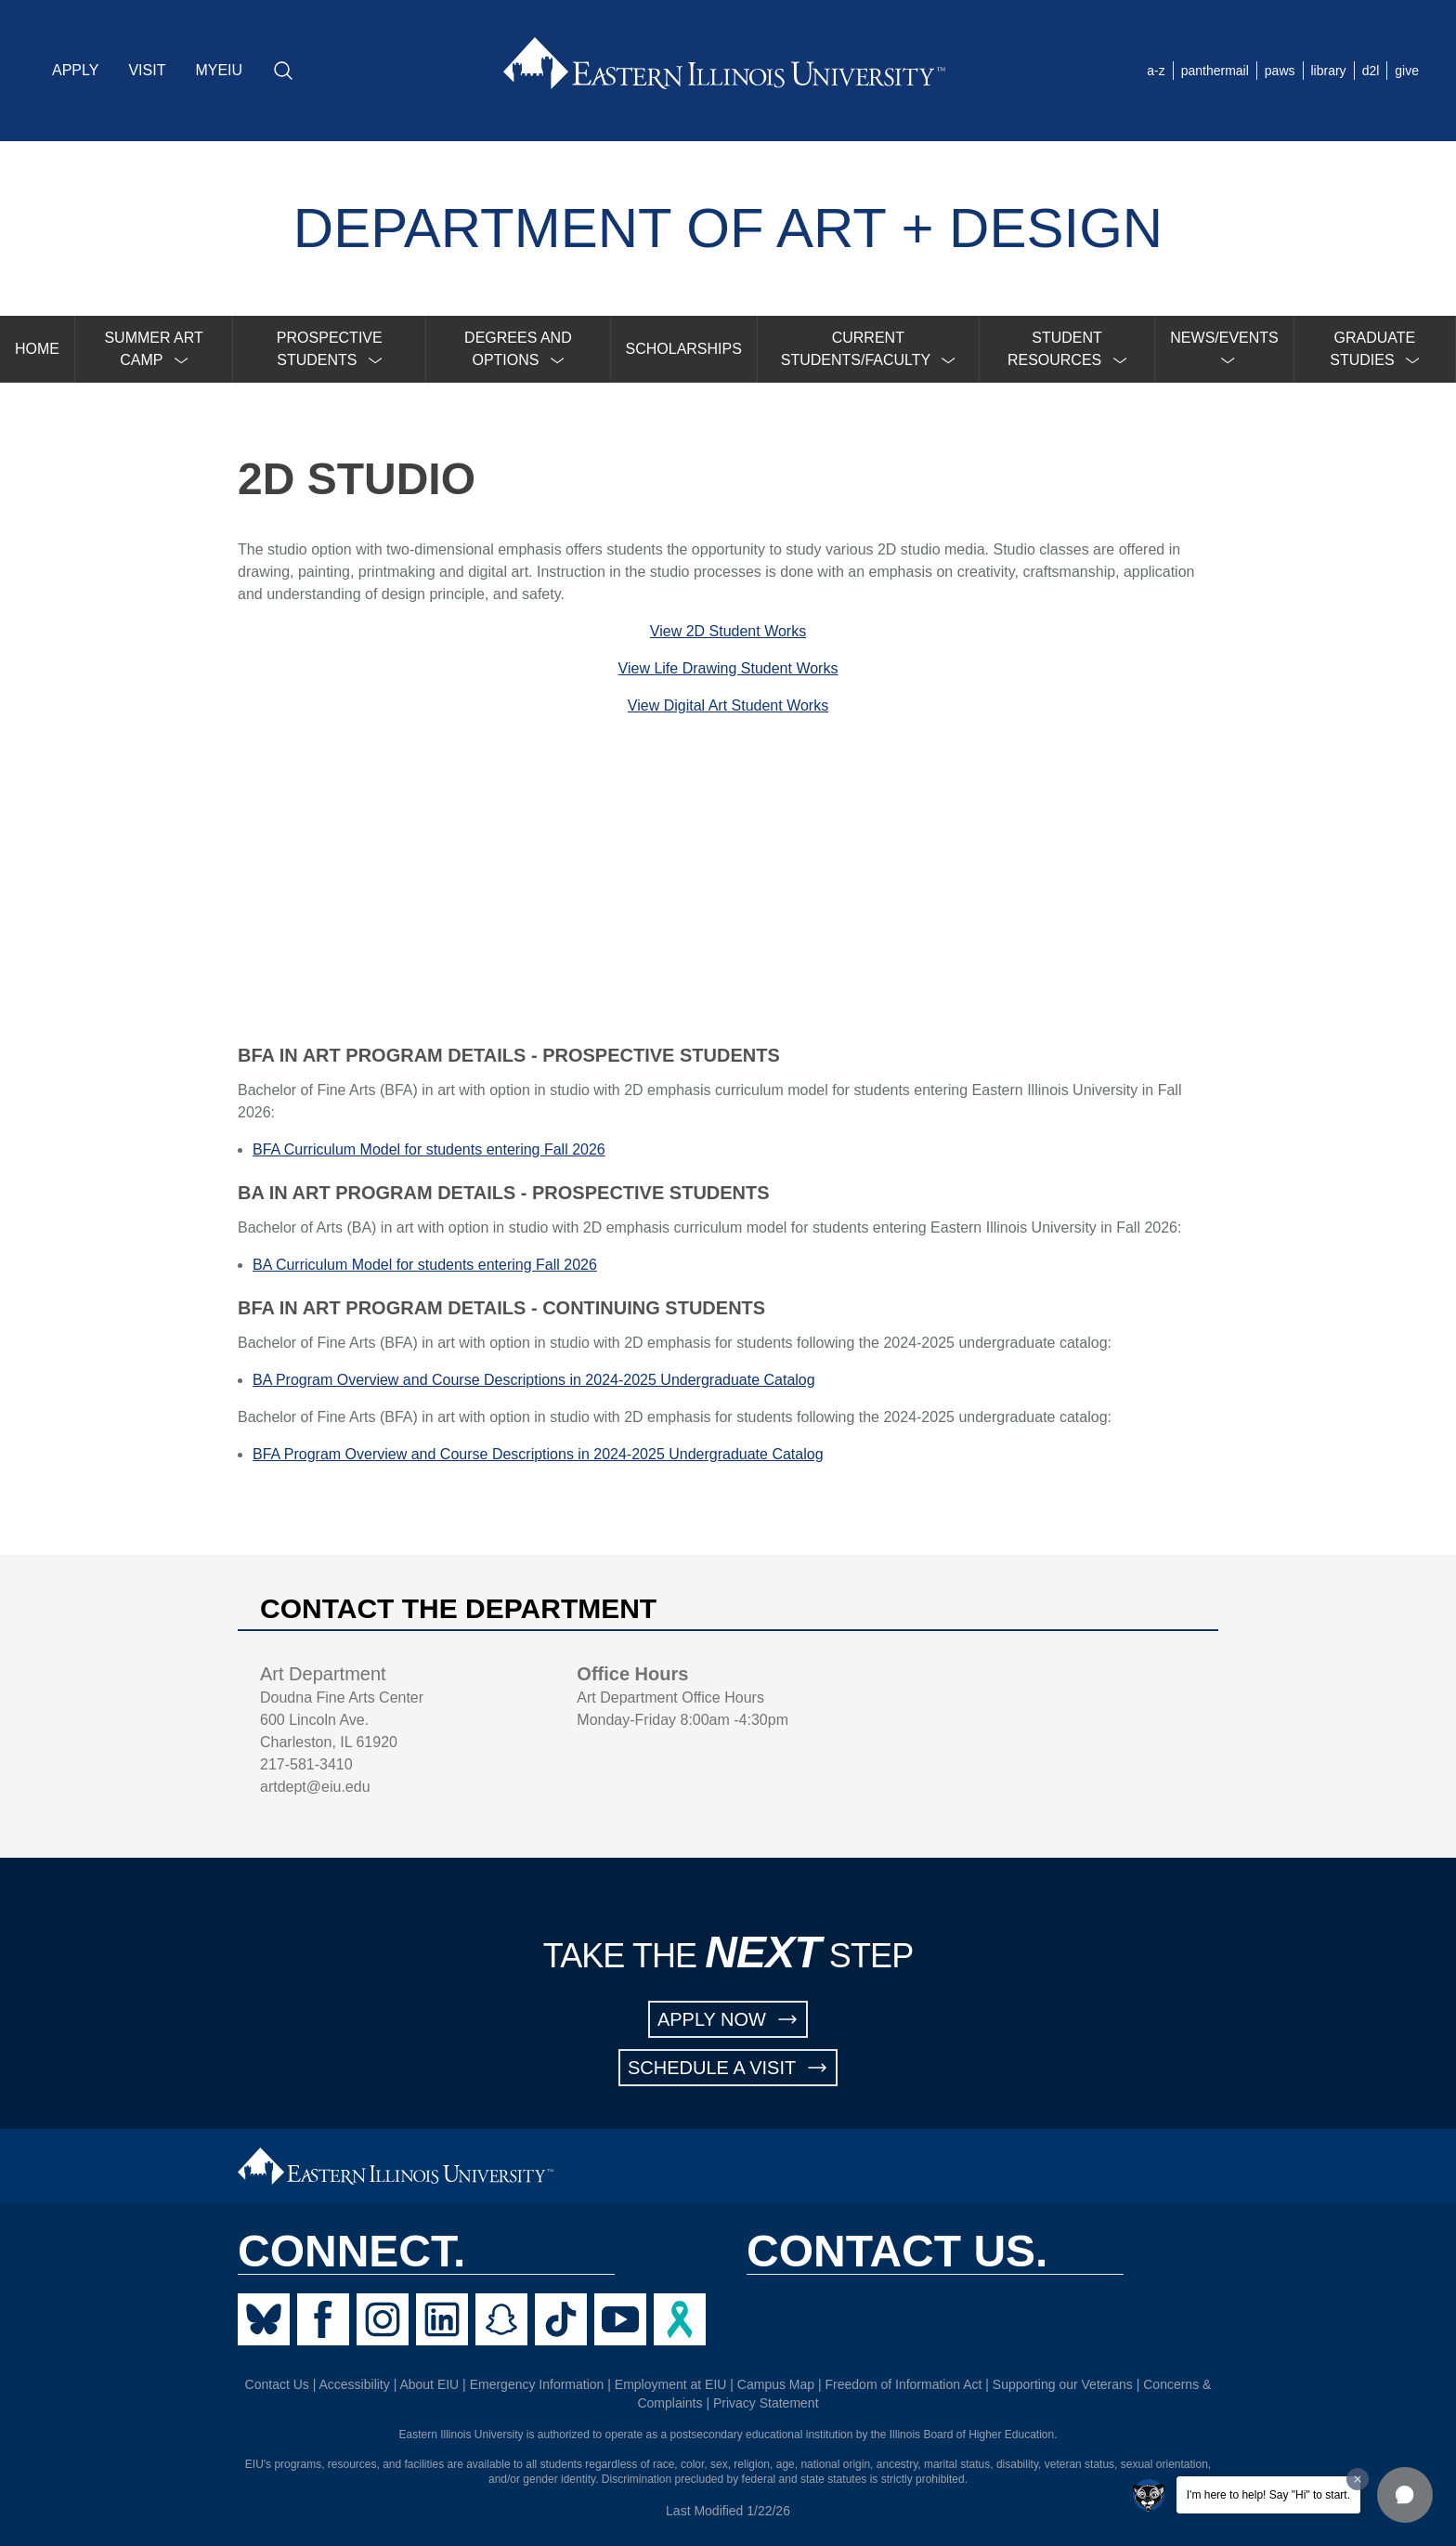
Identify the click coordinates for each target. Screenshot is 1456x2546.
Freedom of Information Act (904, 2384)
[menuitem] (154, 349)
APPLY (75, 70)
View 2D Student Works (728, 631)
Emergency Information (537, 2384)
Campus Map (775, 2384)
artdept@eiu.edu (315, 1787)
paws (1280, 70)
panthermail (1215, 70)
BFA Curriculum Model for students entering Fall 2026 (429, 1149)
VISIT (146, 70)
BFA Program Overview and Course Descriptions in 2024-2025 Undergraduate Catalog (538, 1454)
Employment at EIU (671, 2384)
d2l (1371, 70)
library (1328, 70)
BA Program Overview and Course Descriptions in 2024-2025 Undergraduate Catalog (534, 1380)
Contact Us (277, 2384)
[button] (1405, 2495)
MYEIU (218, 70)
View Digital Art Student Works (728, 705)
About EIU (429, 2384)
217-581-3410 (306, 1764)
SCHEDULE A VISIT (728, 2067)
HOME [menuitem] (37, 349)
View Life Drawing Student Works (728, 668)
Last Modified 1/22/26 (728, 2510)
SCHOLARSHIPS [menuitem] (684, 349)
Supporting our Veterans (1063, 2384)
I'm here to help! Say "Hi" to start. (1268, 2494)
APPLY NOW (728, 2019)
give (1407, 70)
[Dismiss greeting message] (1357, 2479)
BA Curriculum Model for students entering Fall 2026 (425, 1265)
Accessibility (354, 2384)
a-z (1155, 70)
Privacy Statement (766, 2403)
